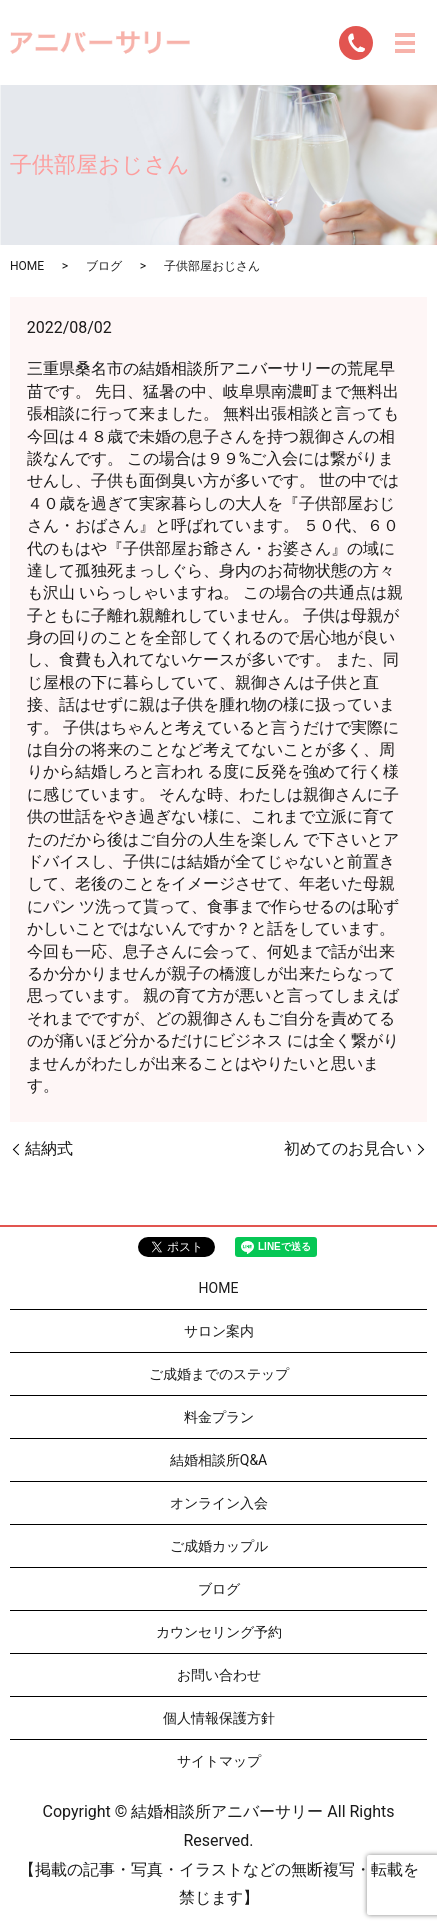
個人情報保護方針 (219, 1718)
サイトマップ (219, 1761)
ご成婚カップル (219, 1546)
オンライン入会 (219, 1503)
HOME (27, 266)
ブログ (104, 266)
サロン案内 (219, 1331)
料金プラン (219, 1417)
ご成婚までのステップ (219, 1374)
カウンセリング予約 (219, 1632)
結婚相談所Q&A (218, 1460)
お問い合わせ (219, 1675)
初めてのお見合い (348, 1148)
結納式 (49, 1148)
